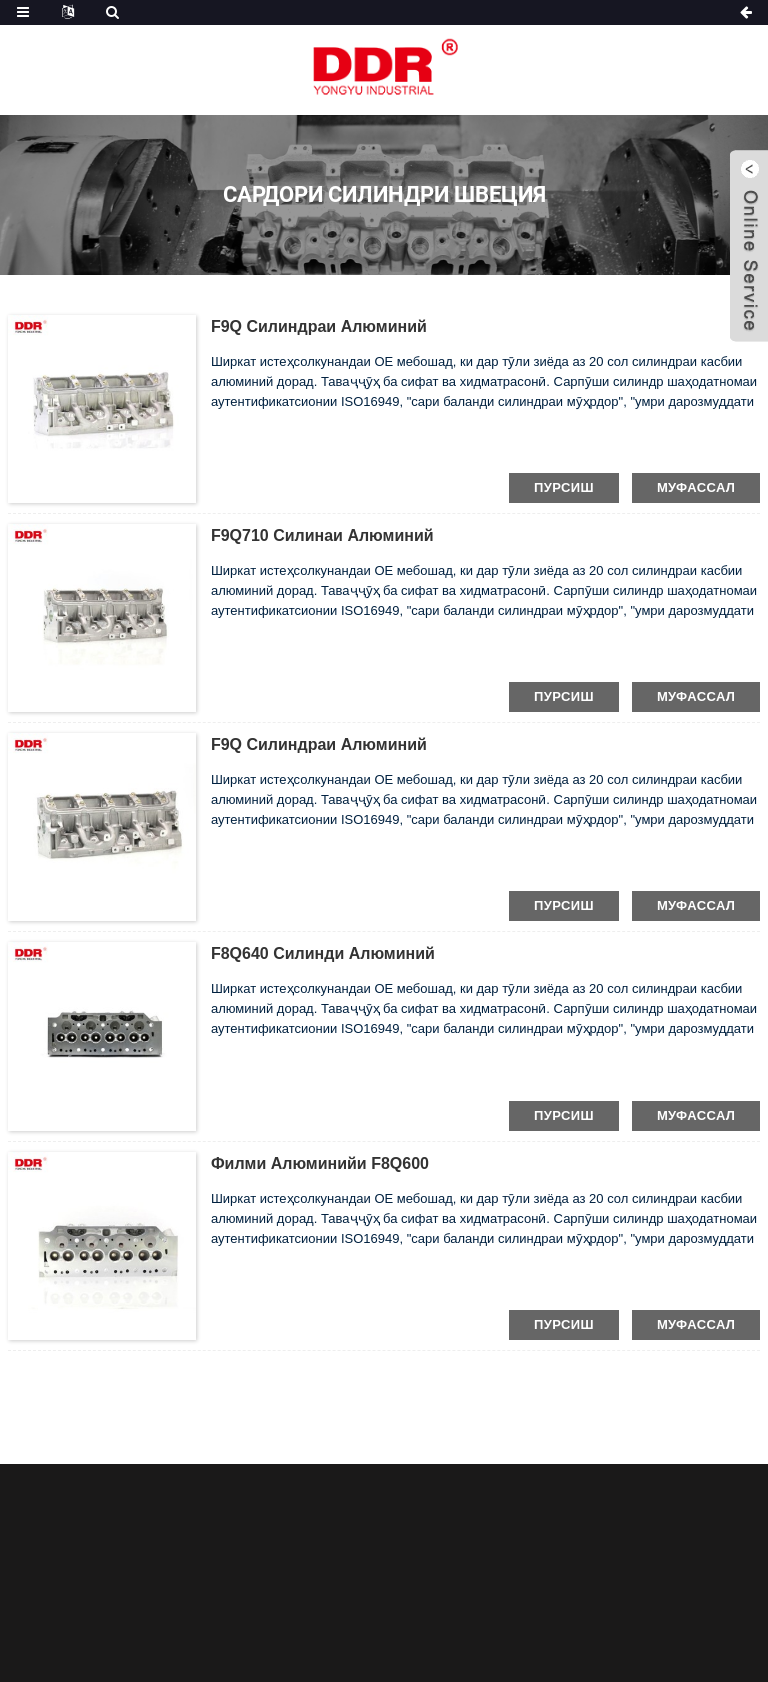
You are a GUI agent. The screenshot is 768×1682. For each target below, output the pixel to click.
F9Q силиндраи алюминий (319, 326)
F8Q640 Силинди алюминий (323, 953)
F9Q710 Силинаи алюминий (322, 535)
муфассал (696, 487)
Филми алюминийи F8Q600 (320, 1163)
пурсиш (564, 487)
